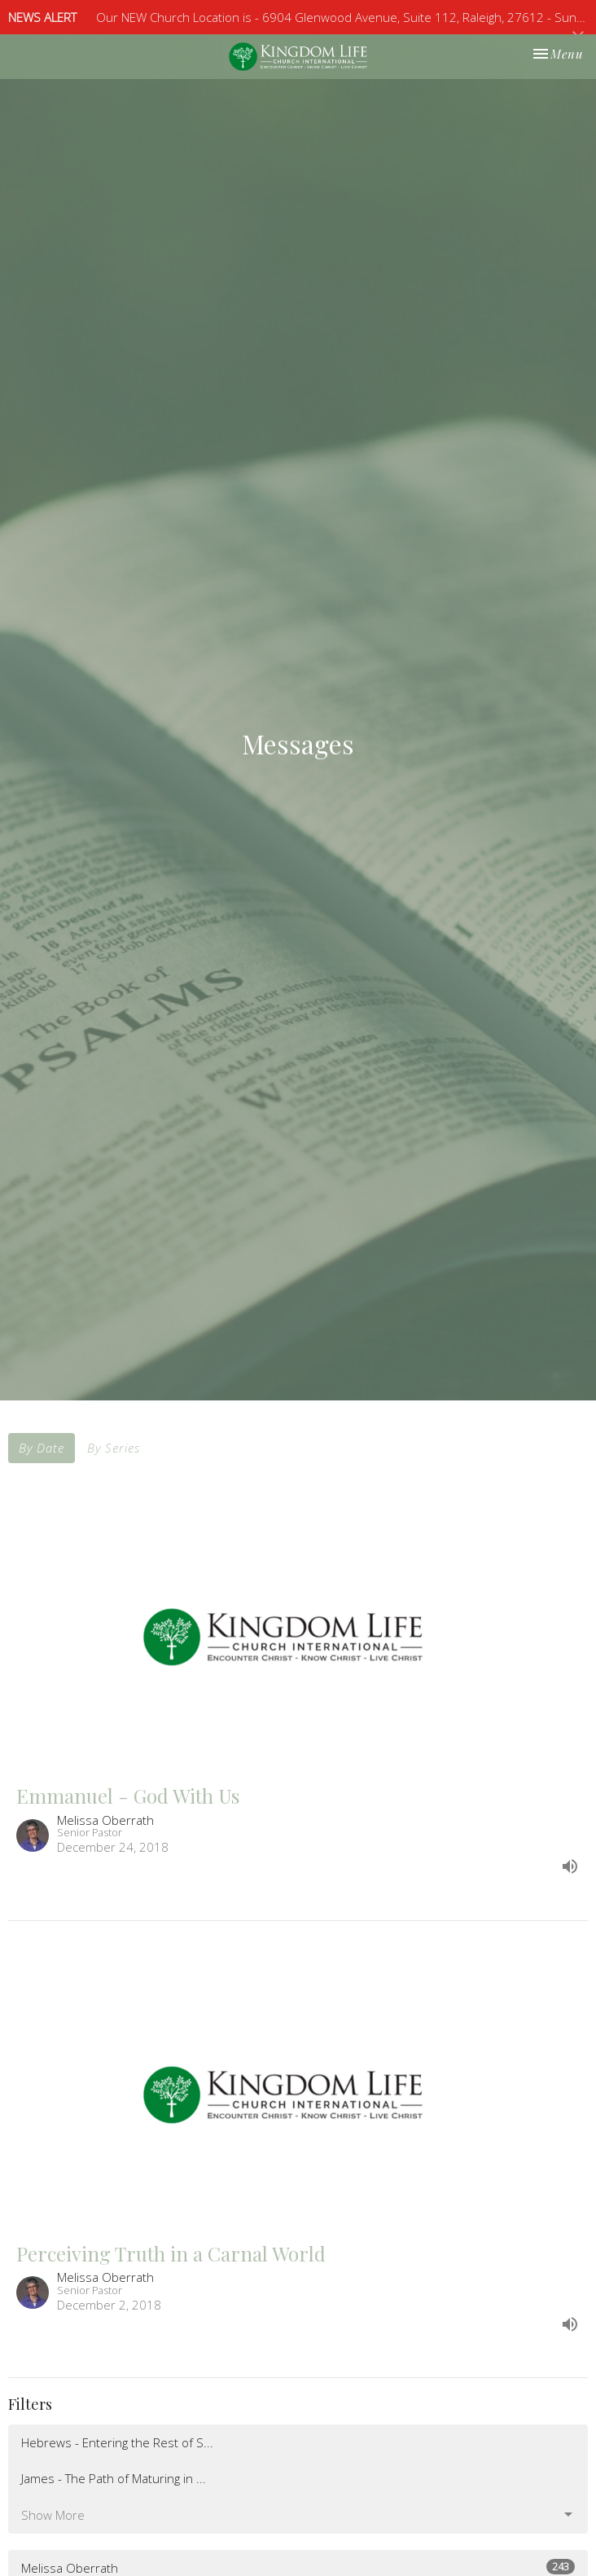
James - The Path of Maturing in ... (113, 2478)
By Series (113, 1448)
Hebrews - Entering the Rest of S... (117, 2442)
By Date (41, 1448)
